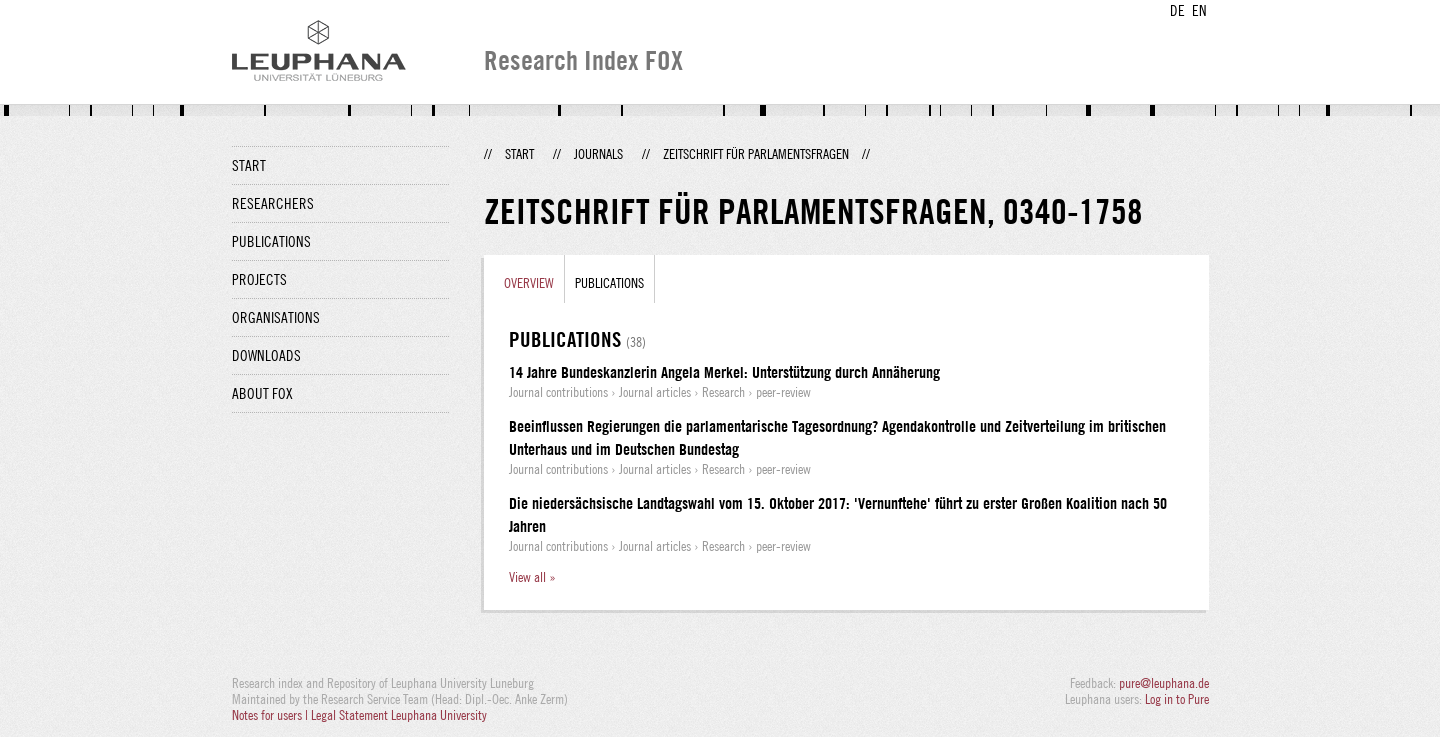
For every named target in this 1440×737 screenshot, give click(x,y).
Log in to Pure (1177, 699)
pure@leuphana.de (1164, 683)
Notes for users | (271, 715)
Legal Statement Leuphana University (399, 715)
